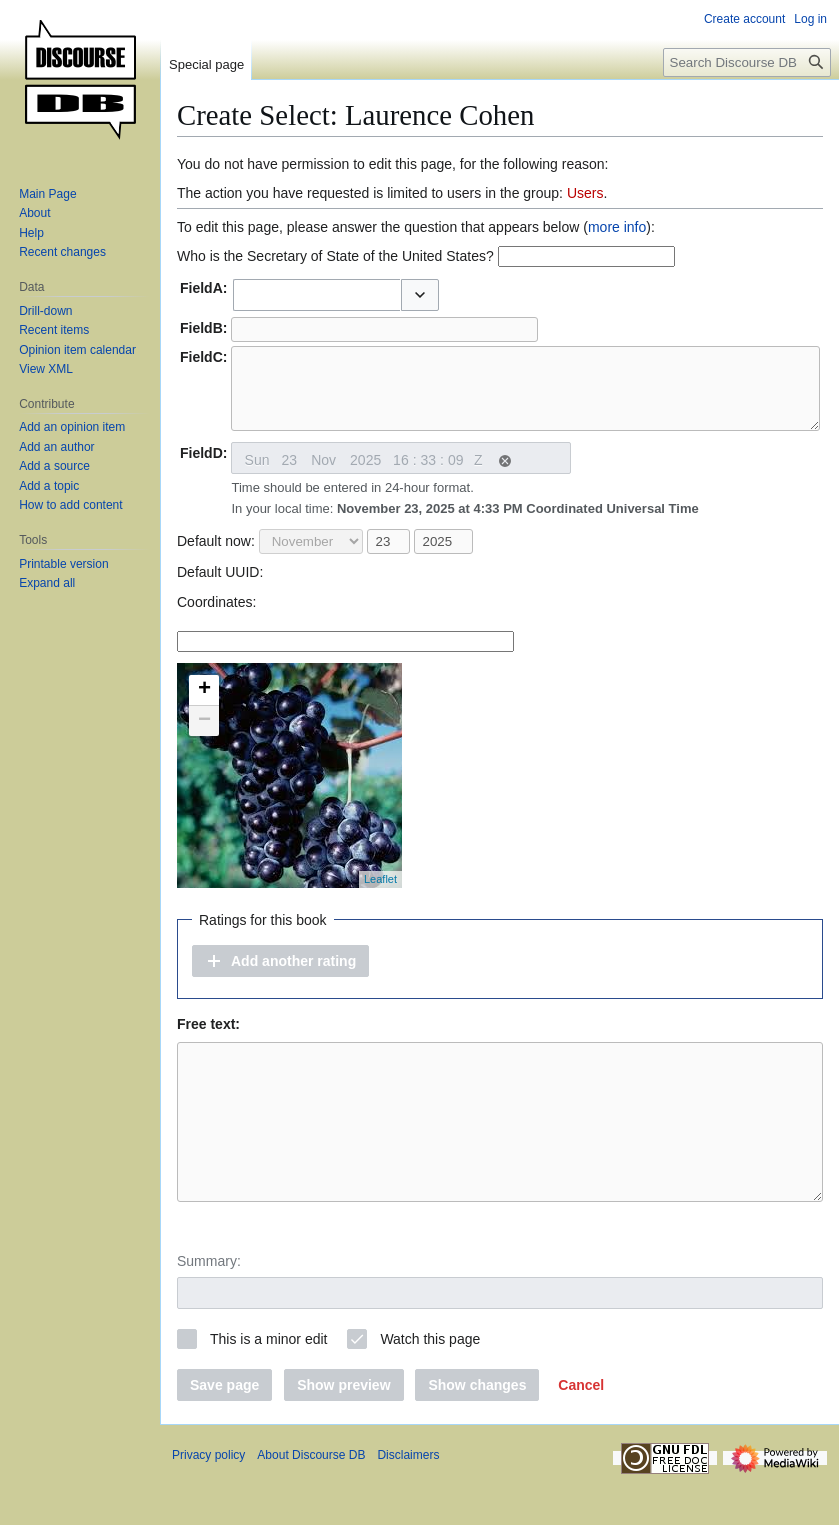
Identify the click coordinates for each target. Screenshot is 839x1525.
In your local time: (464, 523)
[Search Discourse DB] (747, 62)
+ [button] (204, 705)
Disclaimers (408, 1500)
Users (585, 193)
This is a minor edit (268, 1384)
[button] (420, 295)
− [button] (204, 736)
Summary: (209, 1306)
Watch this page (430, 1384)
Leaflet (380, 894)
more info (617, 227)
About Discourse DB (311, 1500)
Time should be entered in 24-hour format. (464, 513)
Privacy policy (208, 1500)
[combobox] (316, 295)
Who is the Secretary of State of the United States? (335, 256)
